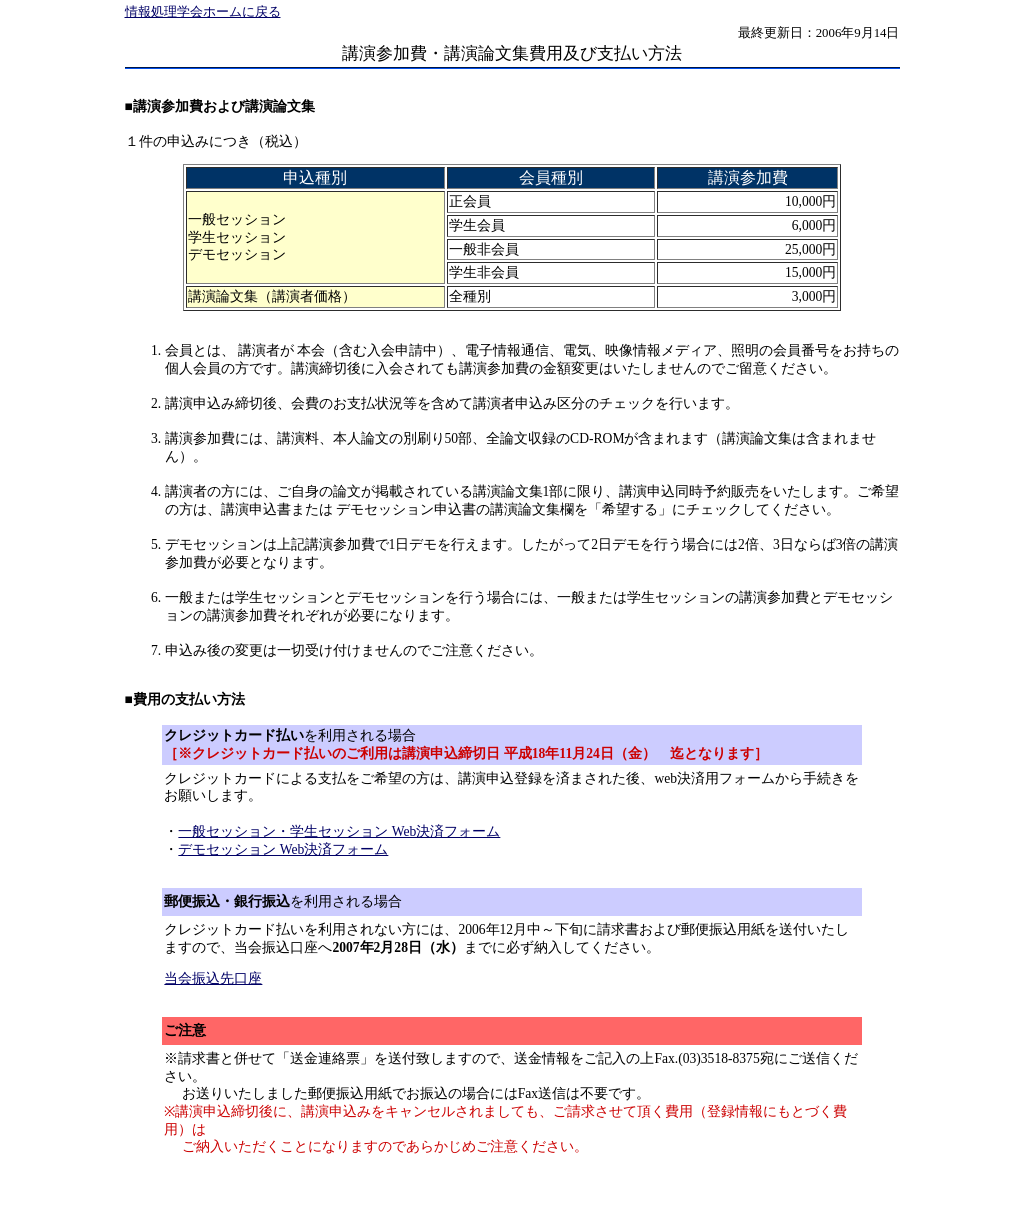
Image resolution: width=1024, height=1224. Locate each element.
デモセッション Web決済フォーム (283, 849)
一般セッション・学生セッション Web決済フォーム (339, 831)
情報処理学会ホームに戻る (203, 12)
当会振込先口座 (213, 978)
